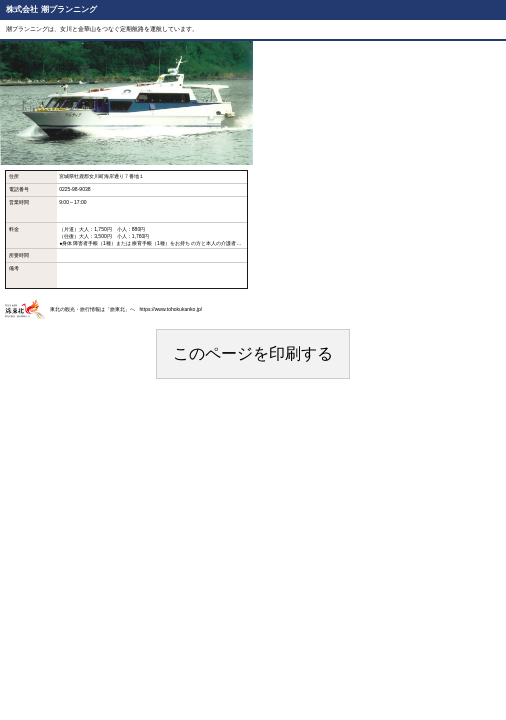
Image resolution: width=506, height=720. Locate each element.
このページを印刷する (253, 353)
